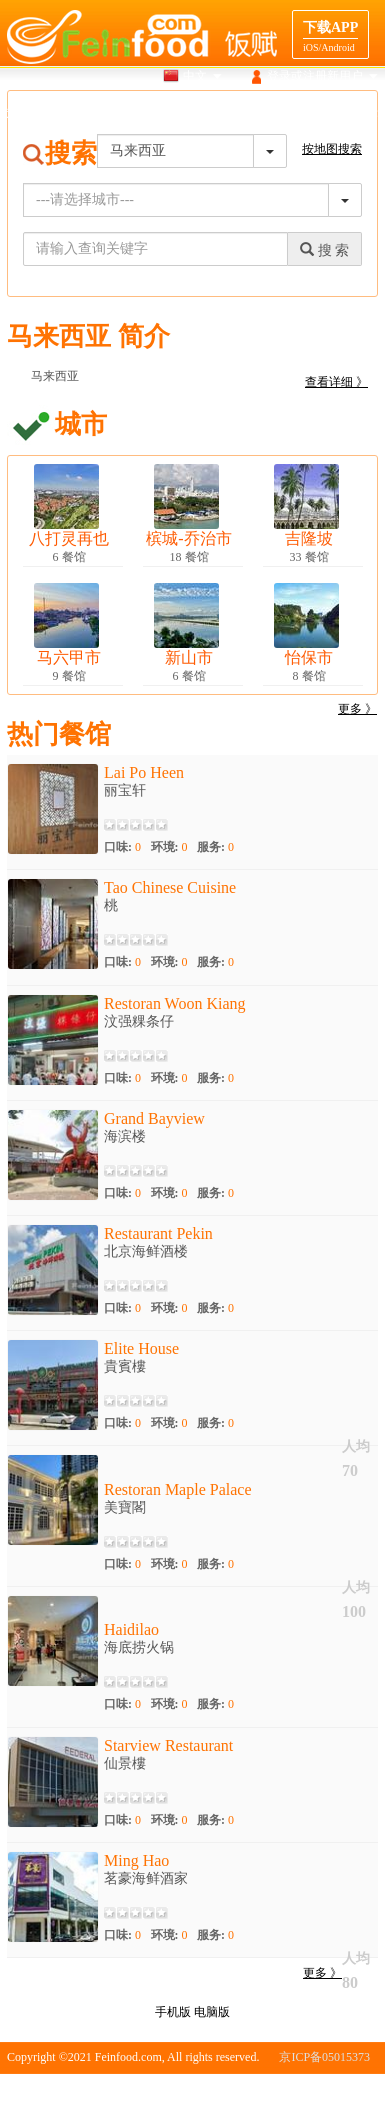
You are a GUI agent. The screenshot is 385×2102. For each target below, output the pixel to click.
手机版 (173, 2012)
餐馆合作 (354, 114)
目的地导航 (277, 114)
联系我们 (354, 2087)
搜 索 (324, 250)
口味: (122, 847)
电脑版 (212, 2012)
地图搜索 (130, 114)
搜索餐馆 (59, 114)
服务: (215, 847)
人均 (356, 1446)
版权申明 (293, 2087)
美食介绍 (200, 114)
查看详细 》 (336, 382)
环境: (169, 847)
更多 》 (357, 709)
